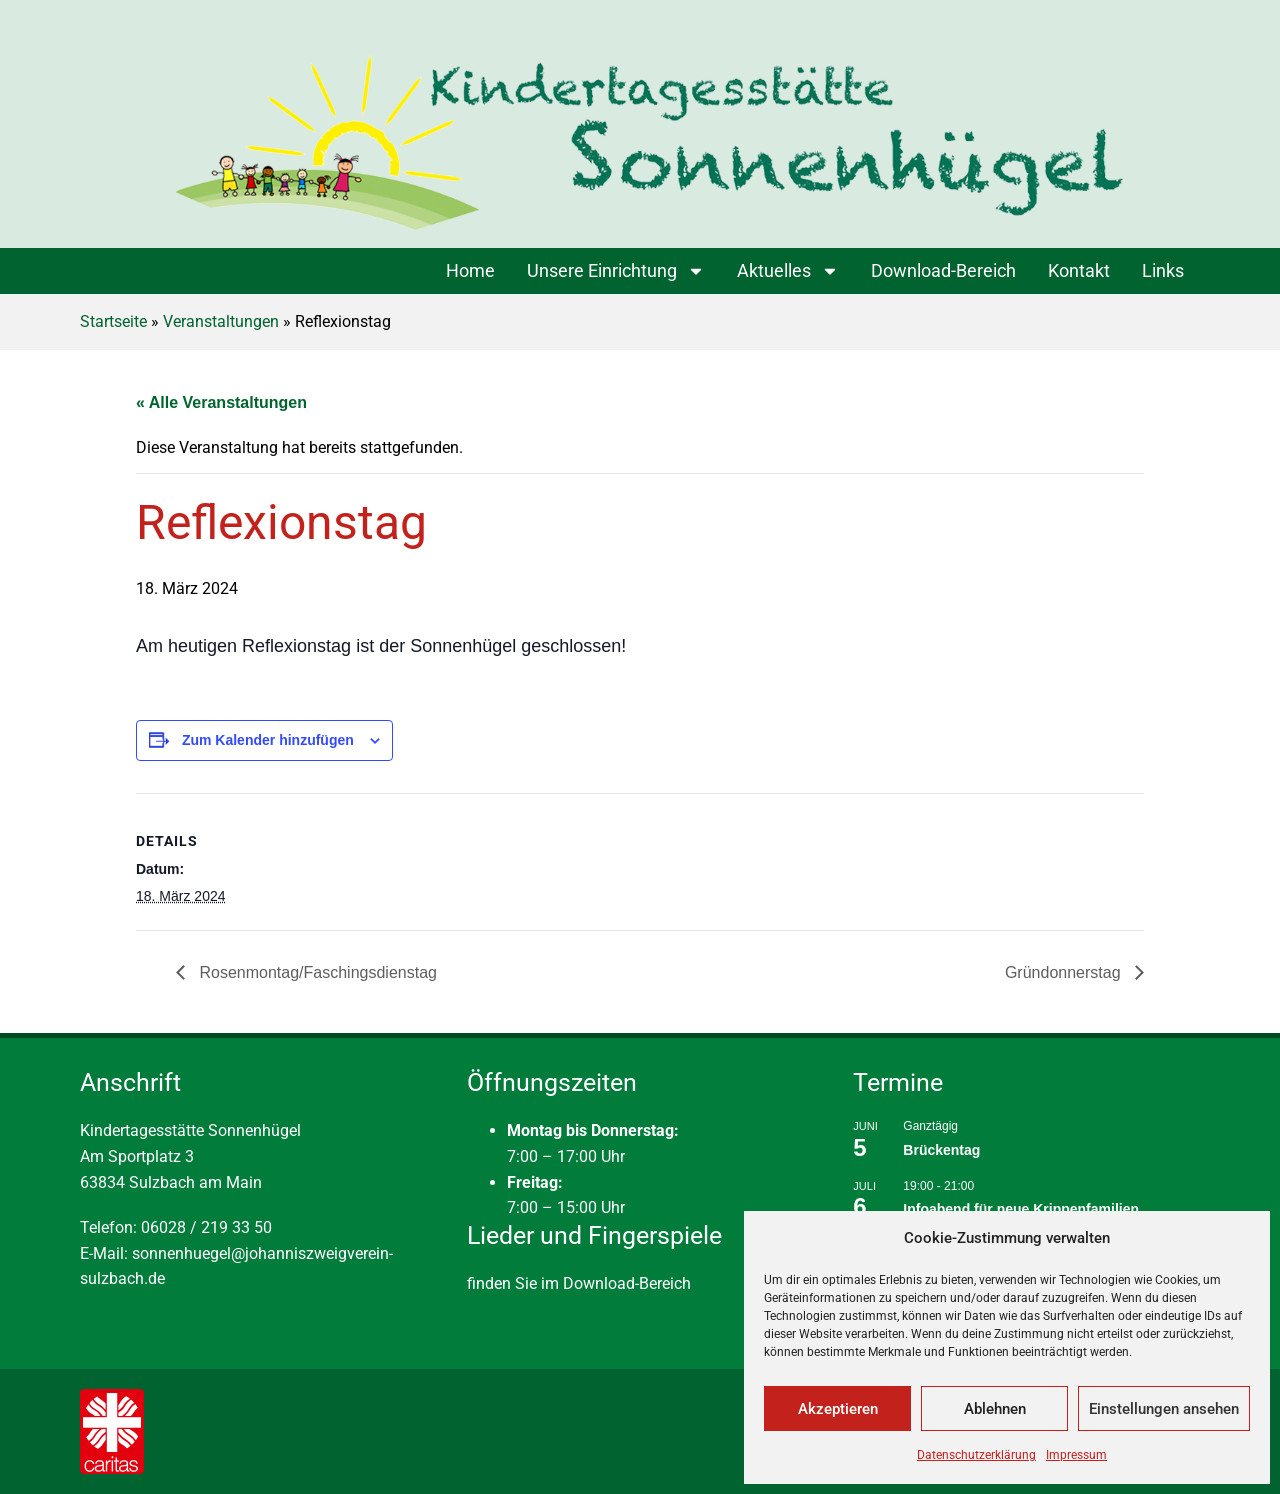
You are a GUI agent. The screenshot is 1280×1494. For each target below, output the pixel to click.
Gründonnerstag (1065, 972)
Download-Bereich (943, 270)
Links (1163, 270)
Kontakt (1079, 270)
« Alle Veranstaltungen (221, 402)
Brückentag (941, 1150)
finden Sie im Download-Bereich (579, 1283)
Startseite (113, 321)
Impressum (1076, 1455)
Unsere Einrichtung (616, 271)
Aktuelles (788, 271)
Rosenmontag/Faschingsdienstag (316, 972)
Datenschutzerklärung (976, 1455)
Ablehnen (995, 1409)
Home (470, 270)
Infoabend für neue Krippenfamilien (1021, 1209)
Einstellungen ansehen (1164, 1409)
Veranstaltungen (221, 321)
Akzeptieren (838, 1409)
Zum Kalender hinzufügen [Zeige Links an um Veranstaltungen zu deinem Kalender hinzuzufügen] (268, 740)
